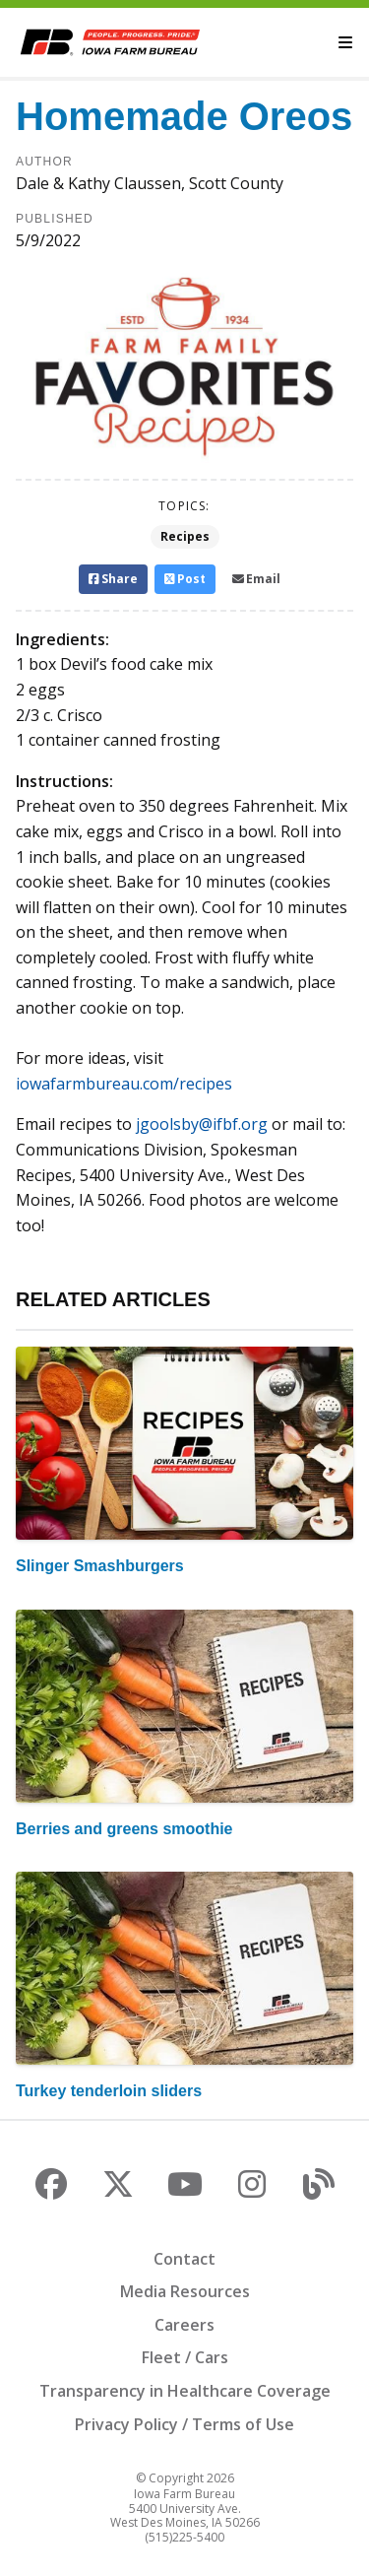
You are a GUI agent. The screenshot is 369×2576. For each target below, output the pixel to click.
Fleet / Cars (185, 2357)
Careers (184, 2325)
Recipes (185, 536)
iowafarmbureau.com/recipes (124, 1083)
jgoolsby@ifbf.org (202, 1124)
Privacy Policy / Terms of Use (184, 2424)
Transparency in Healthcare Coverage (185, 2391)
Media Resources (185, 2291)
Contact (184, 2259)
